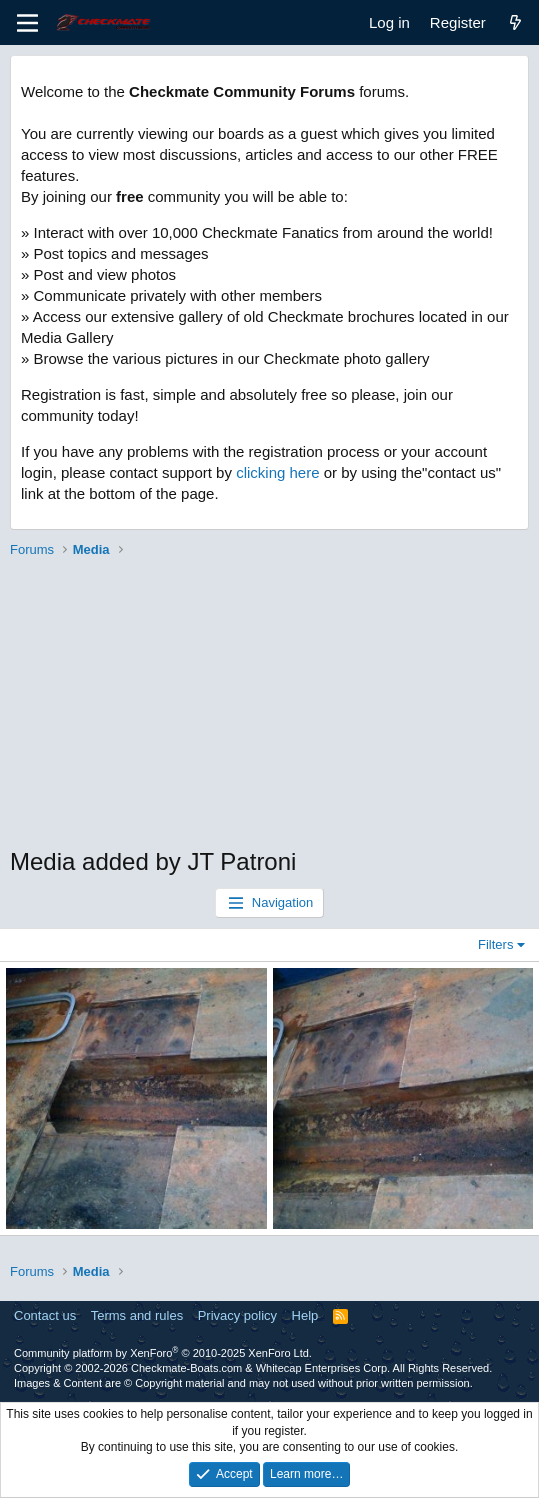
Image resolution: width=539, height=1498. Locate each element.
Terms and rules (137, 1315)
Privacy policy (237, 1315)
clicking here (277, 472)
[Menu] (27, 23)
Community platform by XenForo (163, 1353)
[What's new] (515, 22)
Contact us (45, 1315)
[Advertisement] (269, 705)
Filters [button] (495, 944)
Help (305, 1315)
